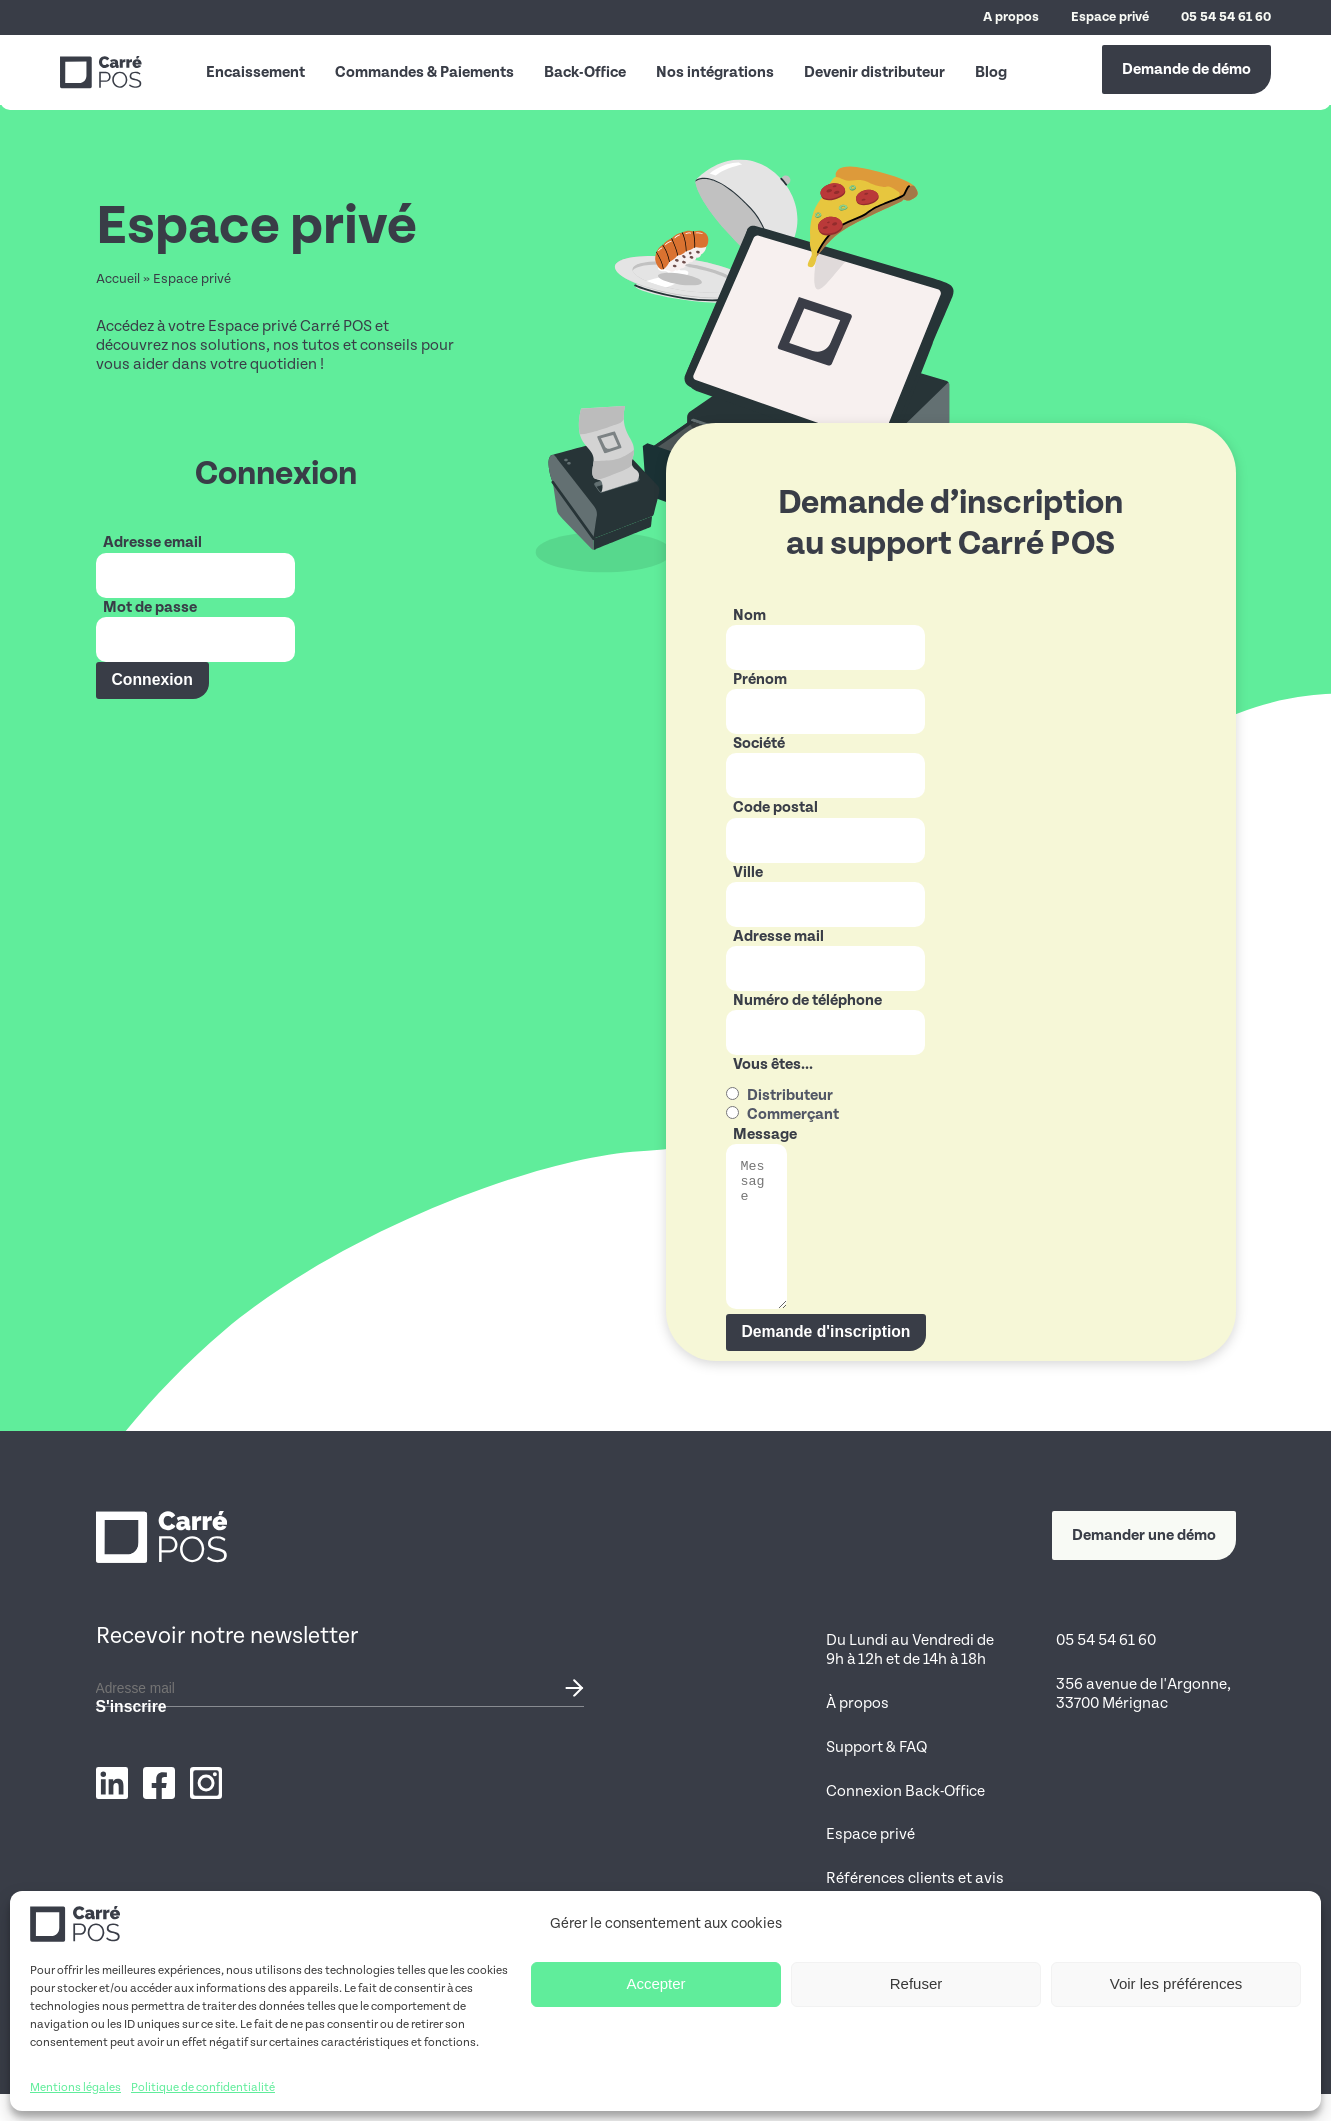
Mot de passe (150, 607)
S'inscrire (131, 1733)
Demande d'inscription (826, 1358)
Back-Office (585, 72)
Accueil (118, 279)
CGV (1221, 2093)
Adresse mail (778, 936)
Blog (991, 72)
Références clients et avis (915, 1905)
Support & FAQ (877, 1774)
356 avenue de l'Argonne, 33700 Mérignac (1143, 1720)
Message (765, 1134)
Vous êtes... (773, 1064)
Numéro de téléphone (807, 1000)
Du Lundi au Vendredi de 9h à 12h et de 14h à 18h (910, 1676)
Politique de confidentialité (878, 2093)
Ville (748, 872)
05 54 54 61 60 (1226, 17)
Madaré (373, 2093)
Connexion (152, 679)
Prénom (760, 679)
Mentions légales (1083, 2093)
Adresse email (152, 542)
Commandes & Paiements (424, 72)
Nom (749, 615)
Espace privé (1110, 17)
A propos (1011, 17)
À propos (857, 1730)
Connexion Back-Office (905, 1818)
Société (759, 743)
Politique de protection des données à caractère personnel (911, 1968)
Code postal (775, 807)
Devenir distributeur (874, 72)
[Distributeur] (732, 1093)
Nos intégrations (715, 72)
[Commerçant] (732, 1112)
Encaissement (255, 72)
